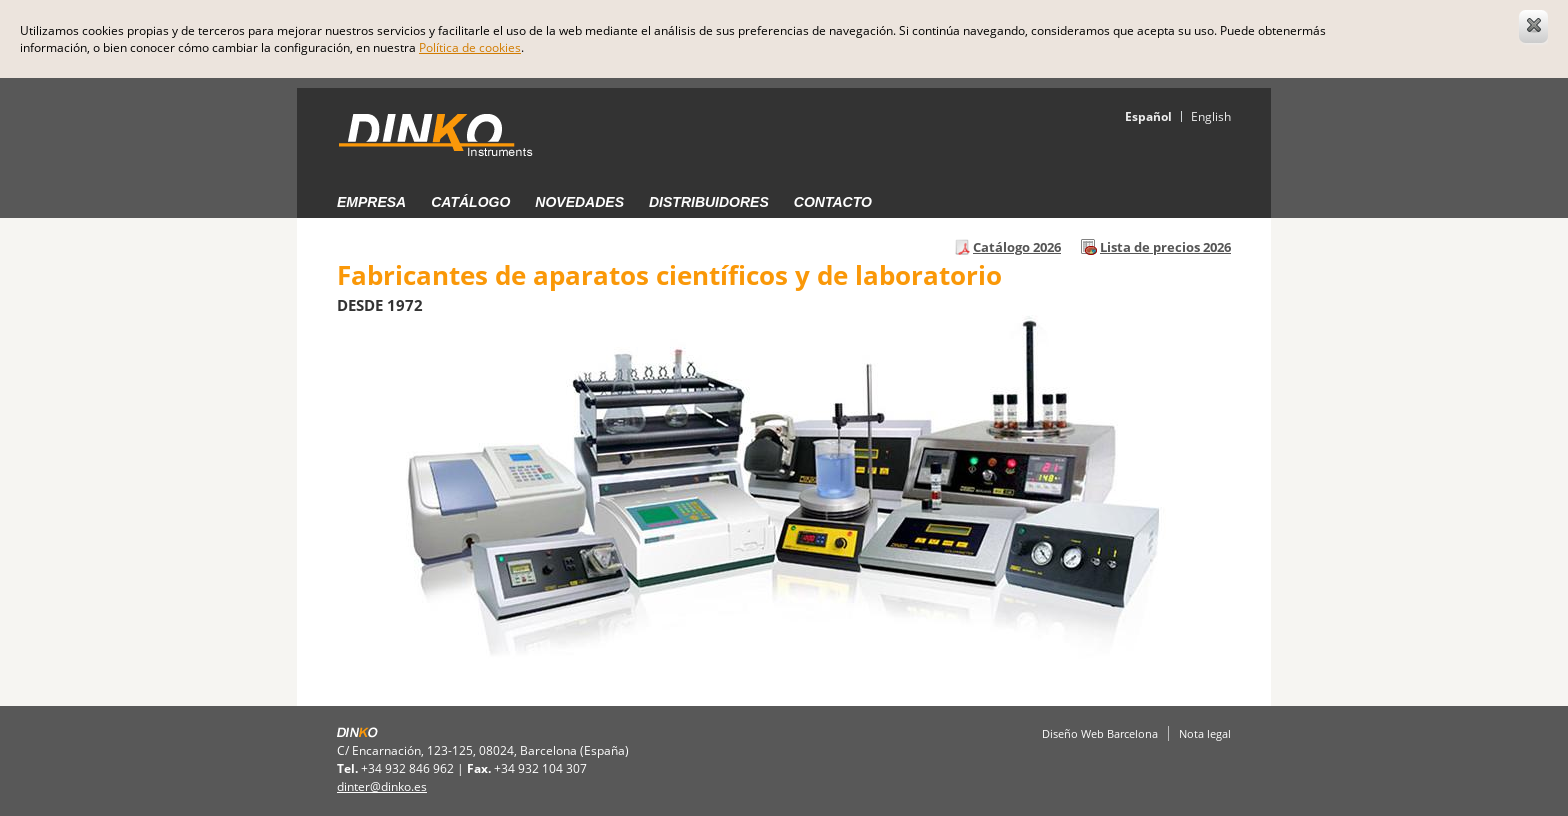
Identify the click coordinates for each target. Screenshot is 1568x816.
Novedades (579, 202)
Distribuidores (709, 202)
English (1211, 116)
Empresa (371, 202)
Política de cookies (470, 47)
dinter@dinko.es (382, 786)
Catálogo (470, 202)
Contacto (833, 202)
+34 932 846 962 (407, 768)
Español (1148, 116)
